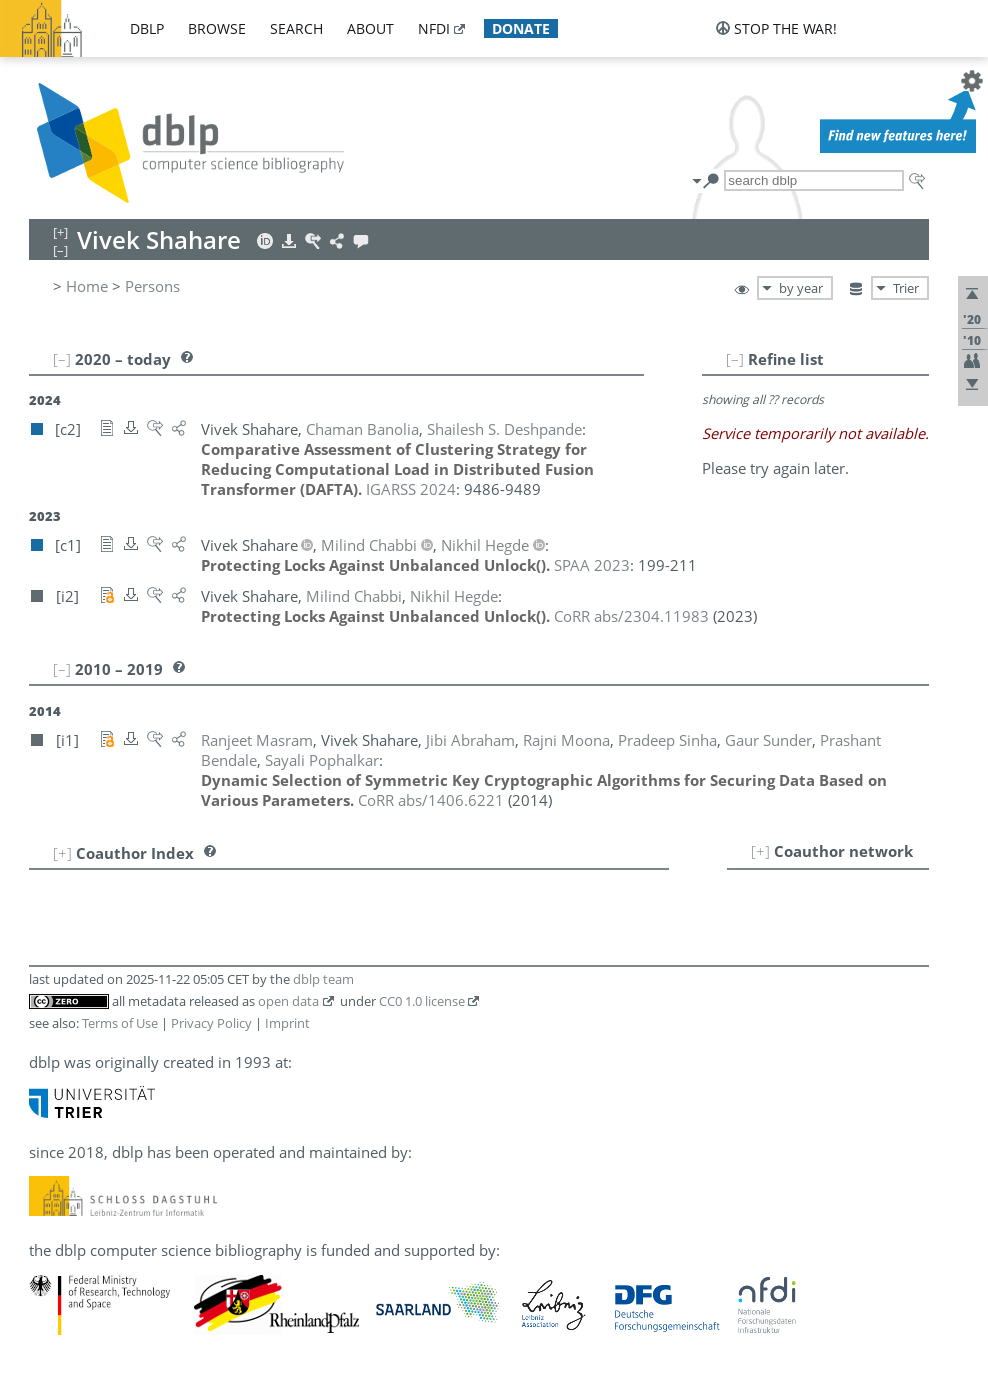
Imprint (287, 1023)
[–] (735, 359)
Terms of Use (120, 1023)
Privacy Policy (211, 1023)
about (370, 28)
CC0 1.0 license (422, 1001)
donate (521, 28)
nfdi (434, 28)
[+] (760, 851)
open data (288, 1001)
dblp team (323, 979)
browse (217, 28)
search (296, 28)
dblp (147, 28)
